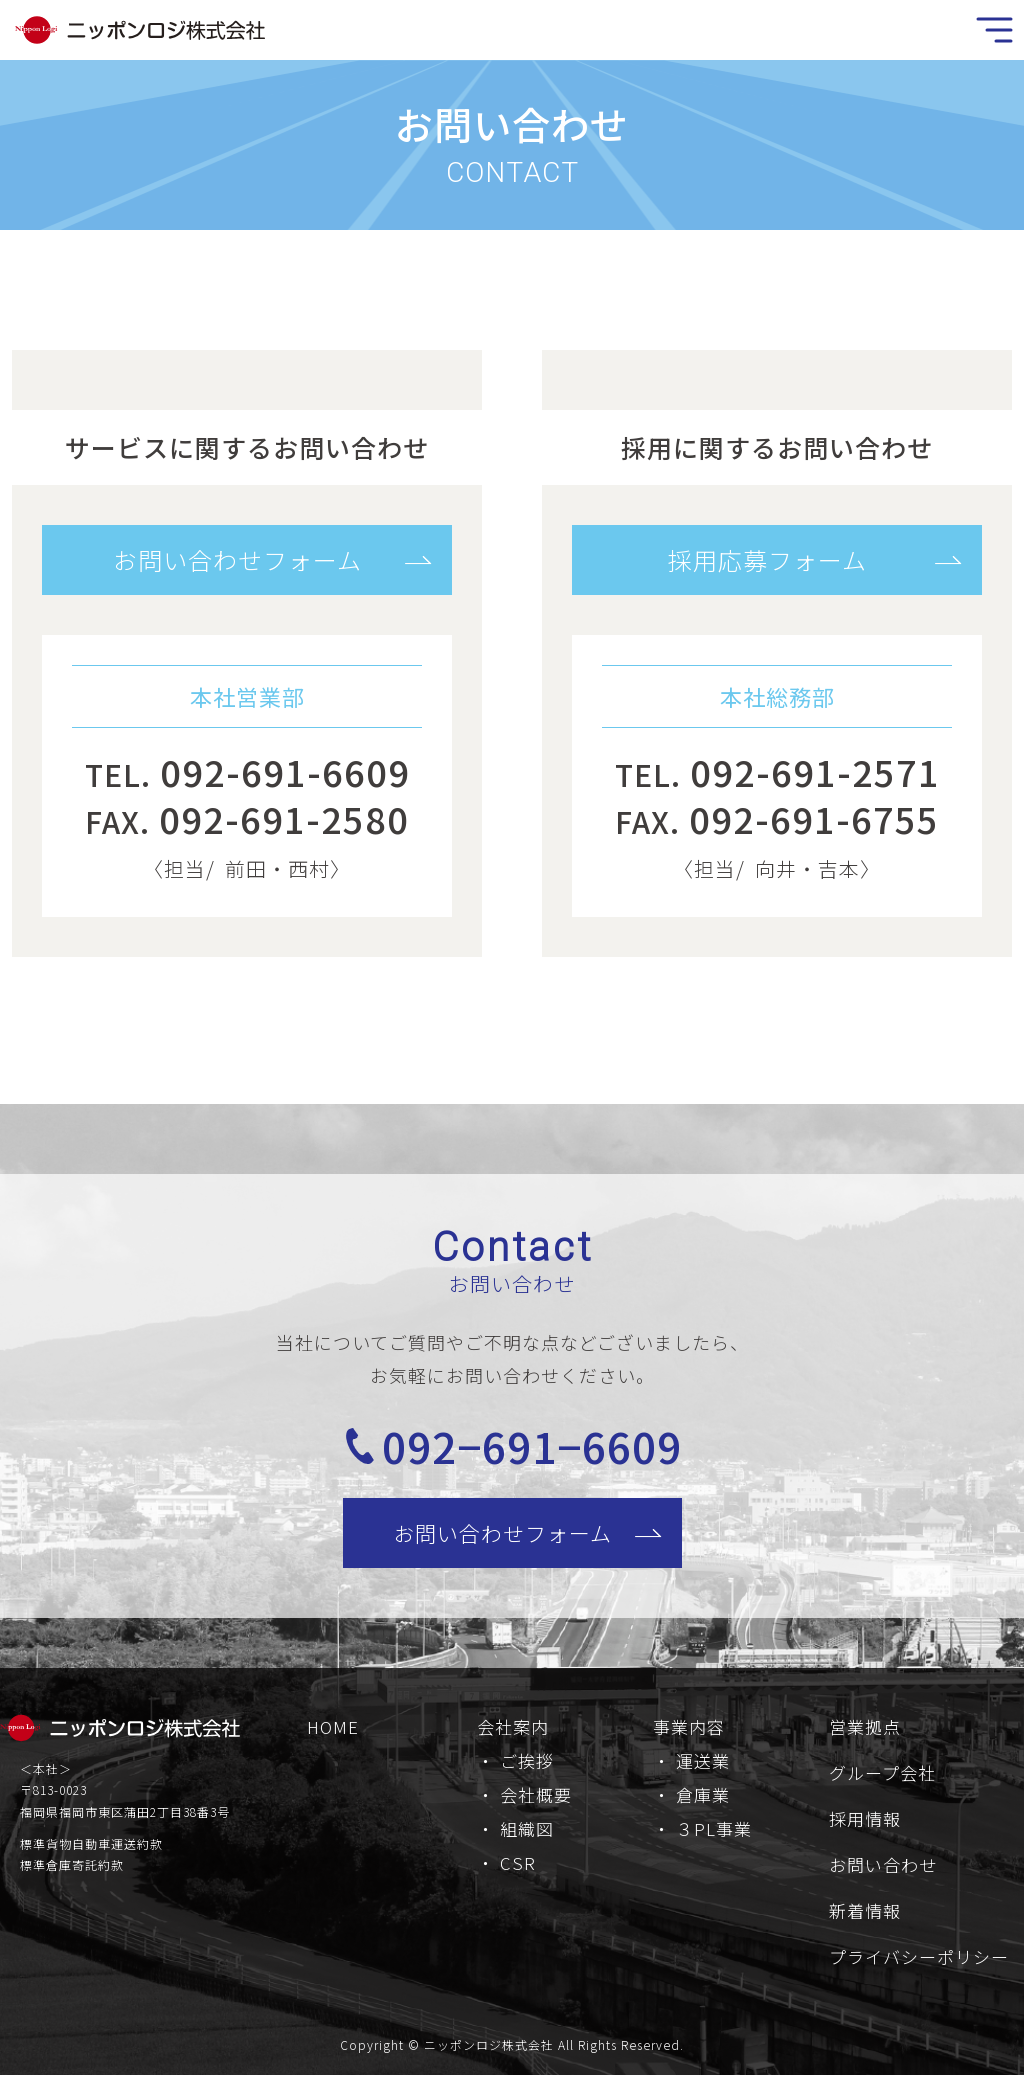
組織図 (527, 1841)
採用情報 (865, 1831)
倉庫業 (703, 1807)
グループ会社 (882, 1785)
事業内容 (689, 1739)
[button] (247, 560)
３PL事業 (714, 1841)
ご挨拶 (527, 1773)
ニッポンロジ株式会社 (489, 2057)
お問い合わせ (883, 1877)
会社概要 (536, 1807)
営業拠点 (865, 1739)
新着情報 (865, 1923)
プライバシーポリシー (919, 1969)
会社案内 (513, 1739)
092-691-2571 (815, 771)
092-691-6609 (285, 771)
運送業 (703, 1773)
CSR (518, 1875)
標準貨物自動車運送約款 (91, 1855)
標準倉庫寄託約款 (72, 1877)
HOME (333, 1739)
